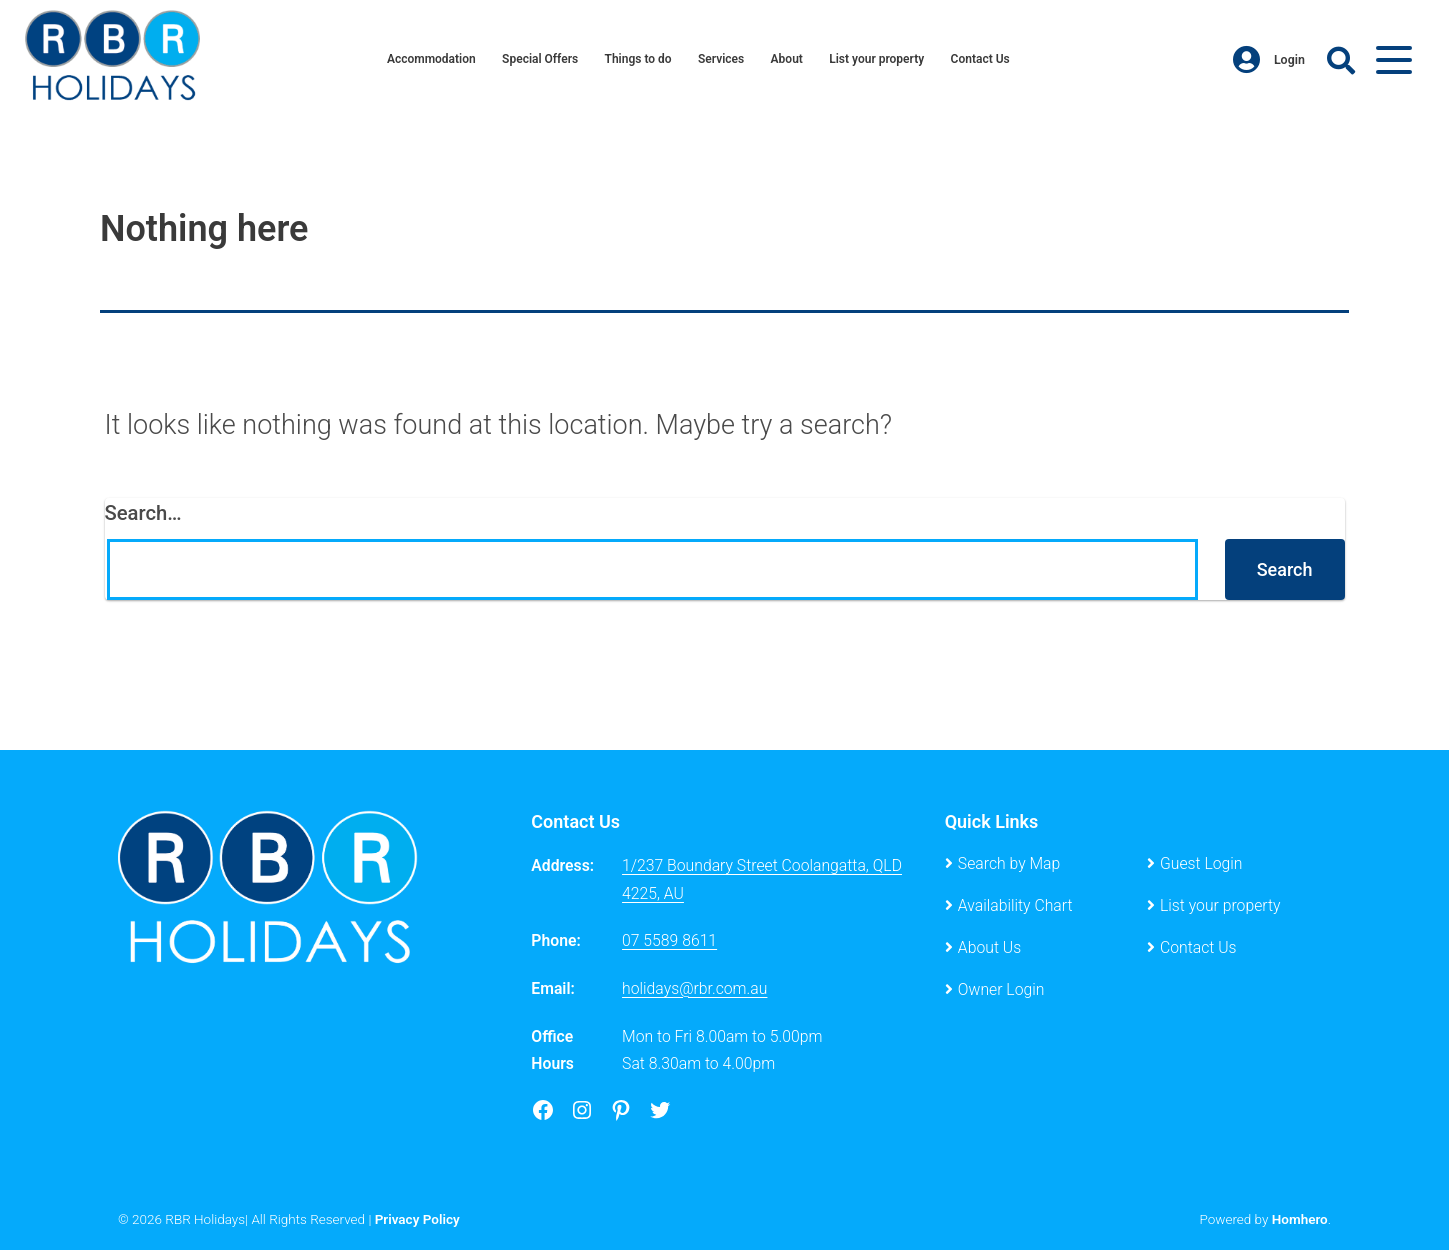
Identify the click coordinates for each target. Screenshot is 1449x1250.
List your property (881, 59)
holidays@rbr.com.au (694, 988)
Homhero (1300, 1219)
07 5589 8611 (669, 940)
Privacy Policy (417, 1219)
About (788, 59)
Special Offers (536, 59)
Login (1269, 60)
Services (722, 59)
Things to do (637, 59)
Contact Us (987, 59)
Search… (143, 513)
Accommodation (424, 59)
